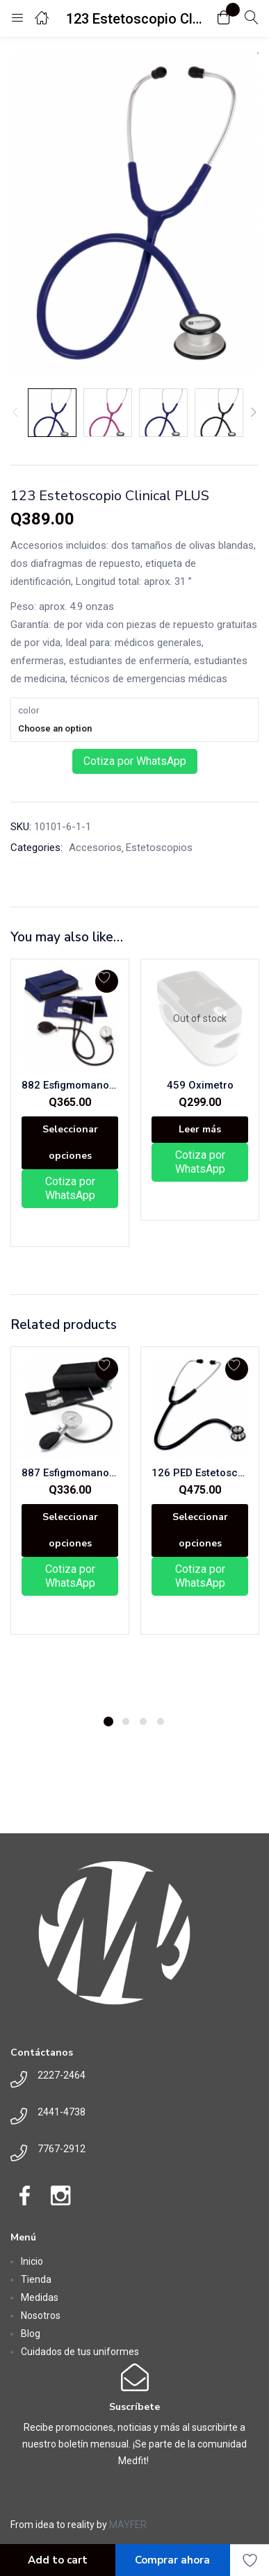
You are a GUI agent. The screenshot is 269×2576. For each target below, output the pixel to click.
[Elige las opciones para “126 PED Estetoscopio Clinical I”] (200, 1530)
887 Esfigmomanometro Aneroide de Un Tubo (70, 1473)
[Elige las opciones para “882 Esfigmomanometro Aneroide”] (70, 1142)
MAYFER (128, 2524)
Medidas (39, 2297)
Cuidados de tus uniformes (80, 2351)
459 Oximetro (200, 1085)
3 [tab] (143, 1721)
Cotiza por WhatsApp (134, 761)
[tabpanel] (70, 1525)
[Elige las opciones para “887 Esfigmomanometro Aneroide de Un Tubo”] (70, 1530)
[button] (223, 18)
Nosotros (40, 2315)
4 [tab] (160, 1721)
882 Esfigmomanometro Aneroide (70, 1085)
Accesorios (95, 847)
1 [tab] (108, 1721)
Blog (30, 2333)
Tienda (36, 2279)
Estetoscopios (159, 847)
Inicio (32, 2261)
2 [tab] (125, 1721)
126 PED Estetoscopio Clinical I (200, 1473)
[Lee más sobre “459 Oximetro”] (200, 1129)
